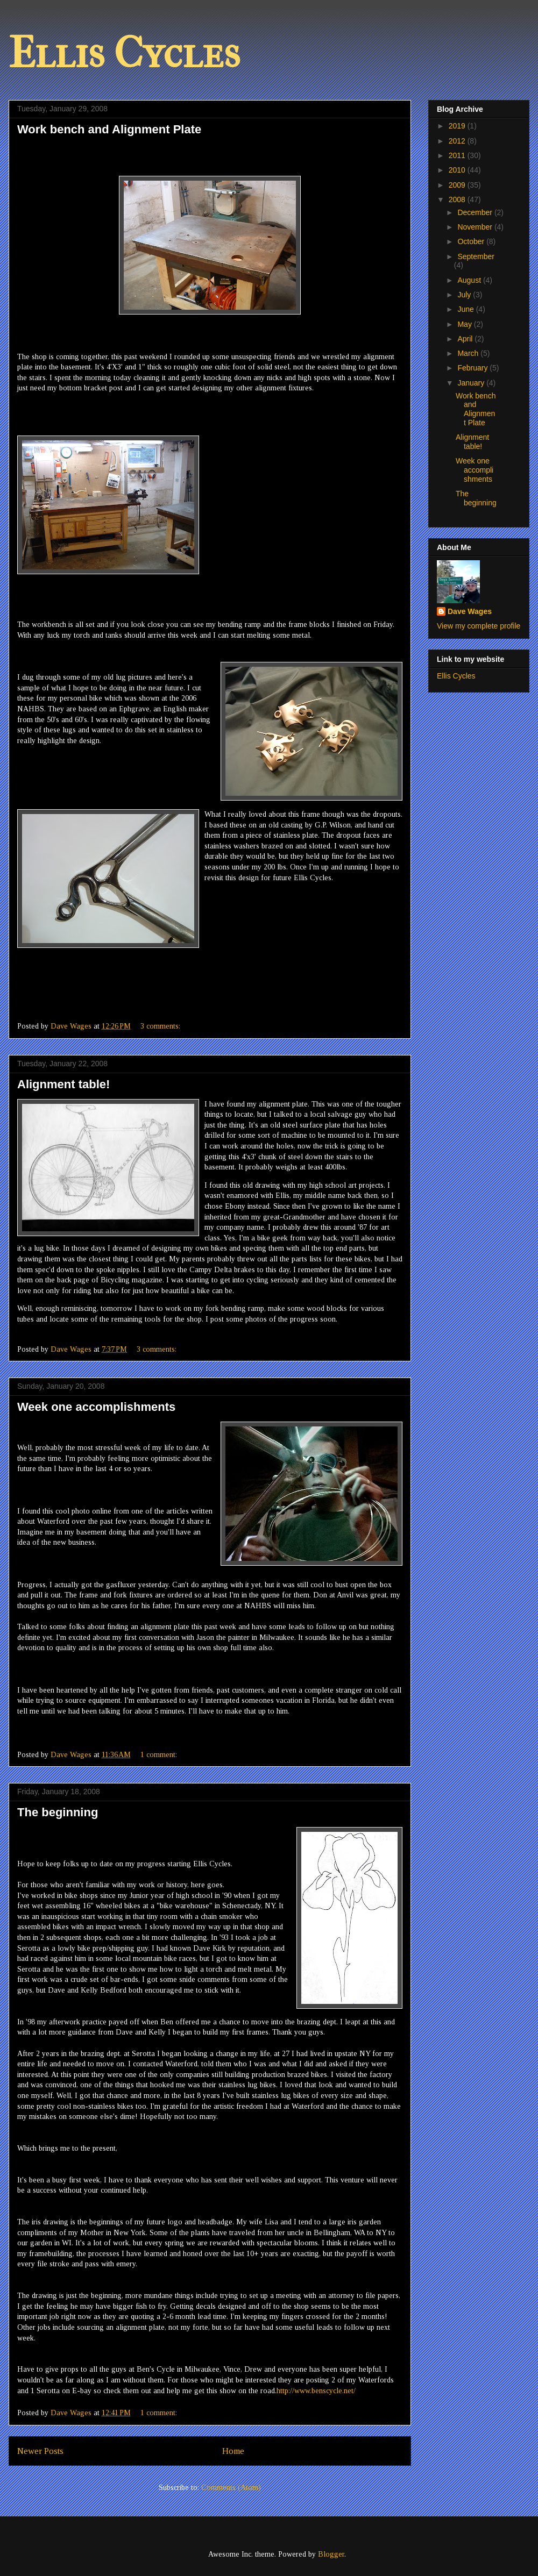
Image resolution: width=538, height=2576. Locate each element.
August (470, 280)
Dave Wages (470, 611)
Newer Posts (40, 2451)
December (475, 212)
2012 (458, 141)
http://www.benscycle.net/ (316, 2391)
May (465, 324)
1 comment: (159, 1755)
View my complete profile (478, 626)
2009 (458, 185)
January (471, 383)
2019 (458, 126)
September (475, 256)
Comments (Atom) (231, 2488)
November (475, 227)
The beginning (57, 1812)
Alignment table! (63, 1084)
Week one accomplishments (96, 1407)
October (471, 241)
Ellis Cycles (124, 53)
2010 (458, 170)
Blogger (331, 2554)
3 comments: (161, 1026)
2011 (458, 155)
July (465, 294)
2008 (458, 199)
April (466, 338)
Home (233, 2451)
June (466, 309)
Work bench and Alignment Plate (109, 129)
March (468, 353)
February (473, 367)
